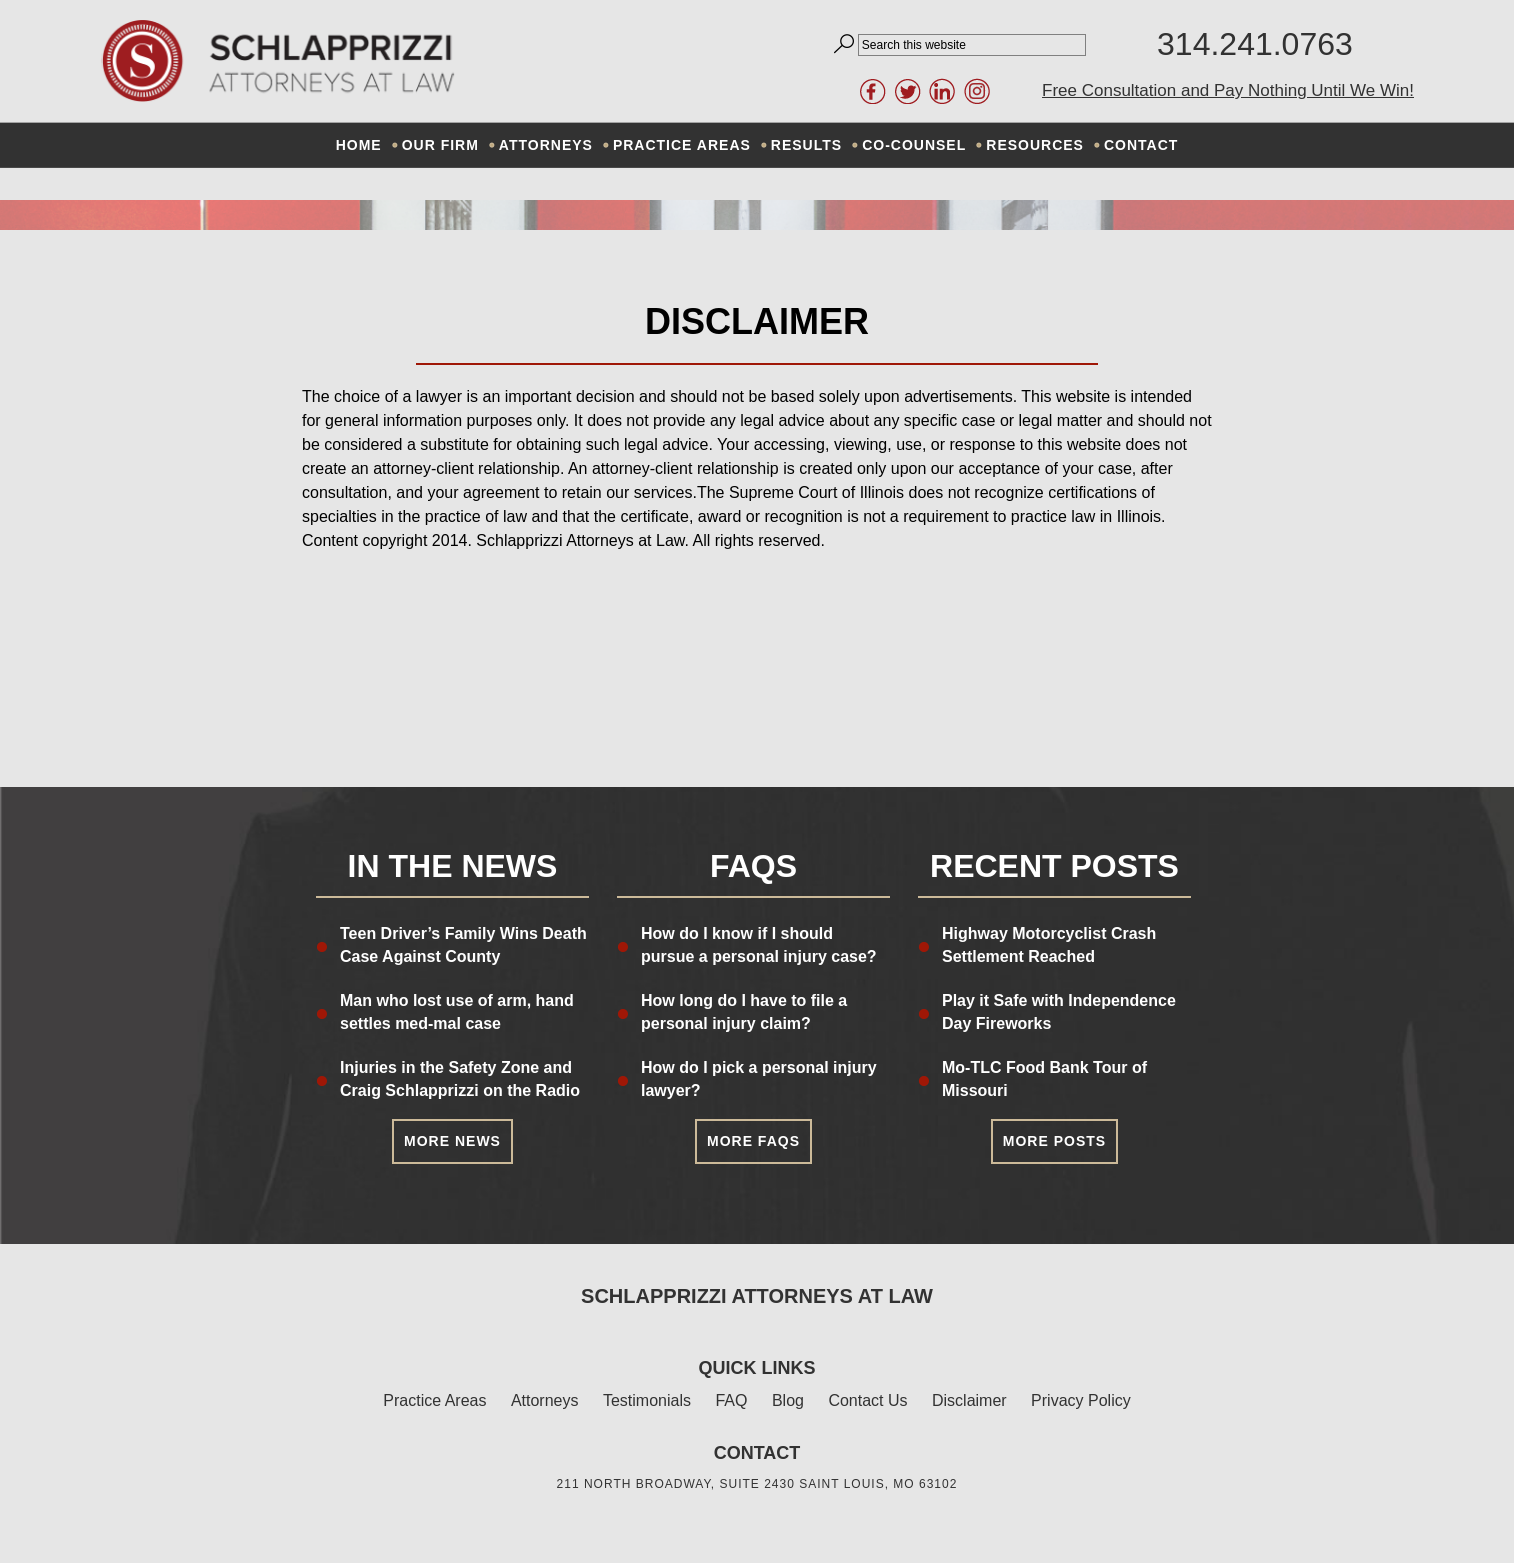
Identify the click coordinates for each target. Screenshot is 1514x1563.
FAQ (731, 1400)
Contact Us (867, 1400)
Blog (788, 1400)
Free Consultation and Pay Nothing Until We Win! (1228, 90)
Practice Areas (434, 1400)
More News (452, 1141)
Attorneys (545, 1400)
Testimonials (647, 1400)
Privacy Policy (1081, 1400)
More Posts (1054, 1141)
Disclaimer (969, 1400)
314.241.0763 (1255, 44)
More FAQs (753, 1141)
